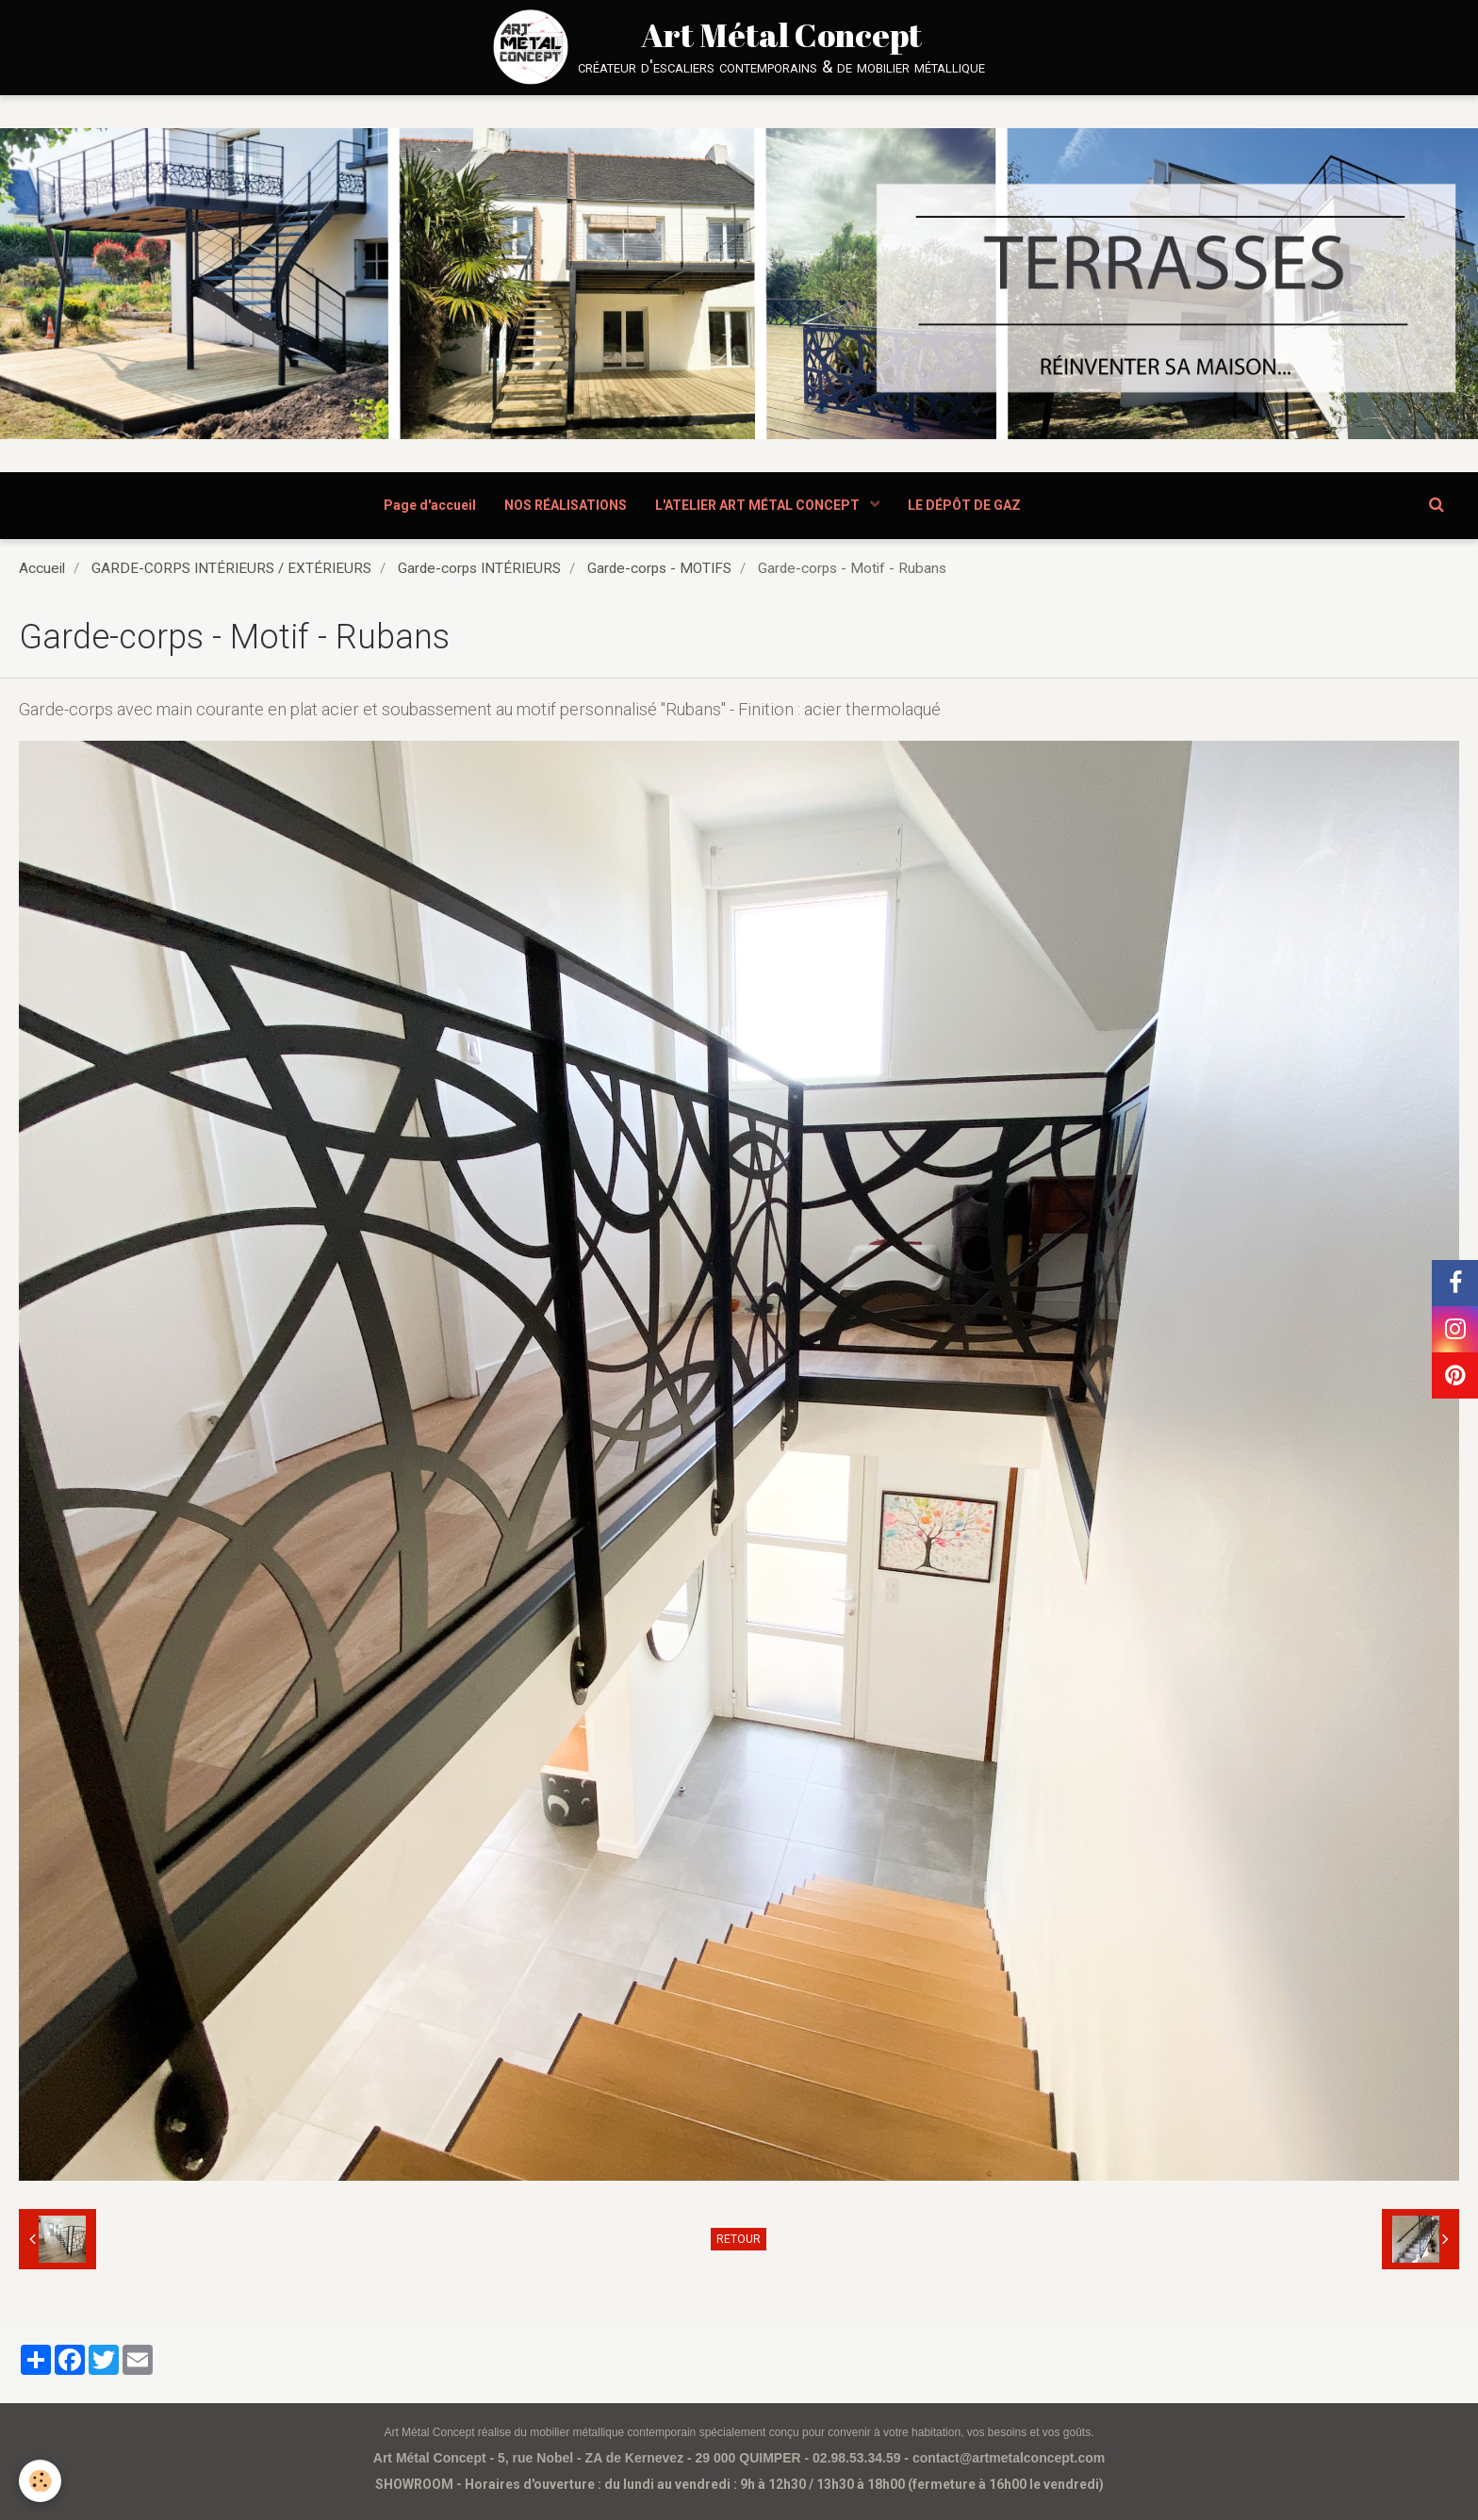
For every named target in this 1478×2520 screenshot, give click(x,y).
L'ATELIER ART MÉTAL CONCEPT (758, 505)
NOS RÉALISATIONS (565, 505)
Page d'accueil (430, 505)
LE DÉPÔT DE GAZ (964, 505)
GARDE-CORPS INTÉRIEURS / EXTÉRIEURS (231, 568)
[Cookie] (40, 2481)
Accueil (42, 568)
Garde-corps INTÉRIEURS (479, 568)
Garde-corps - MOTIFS (659, 568)
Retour (738, 2239)
